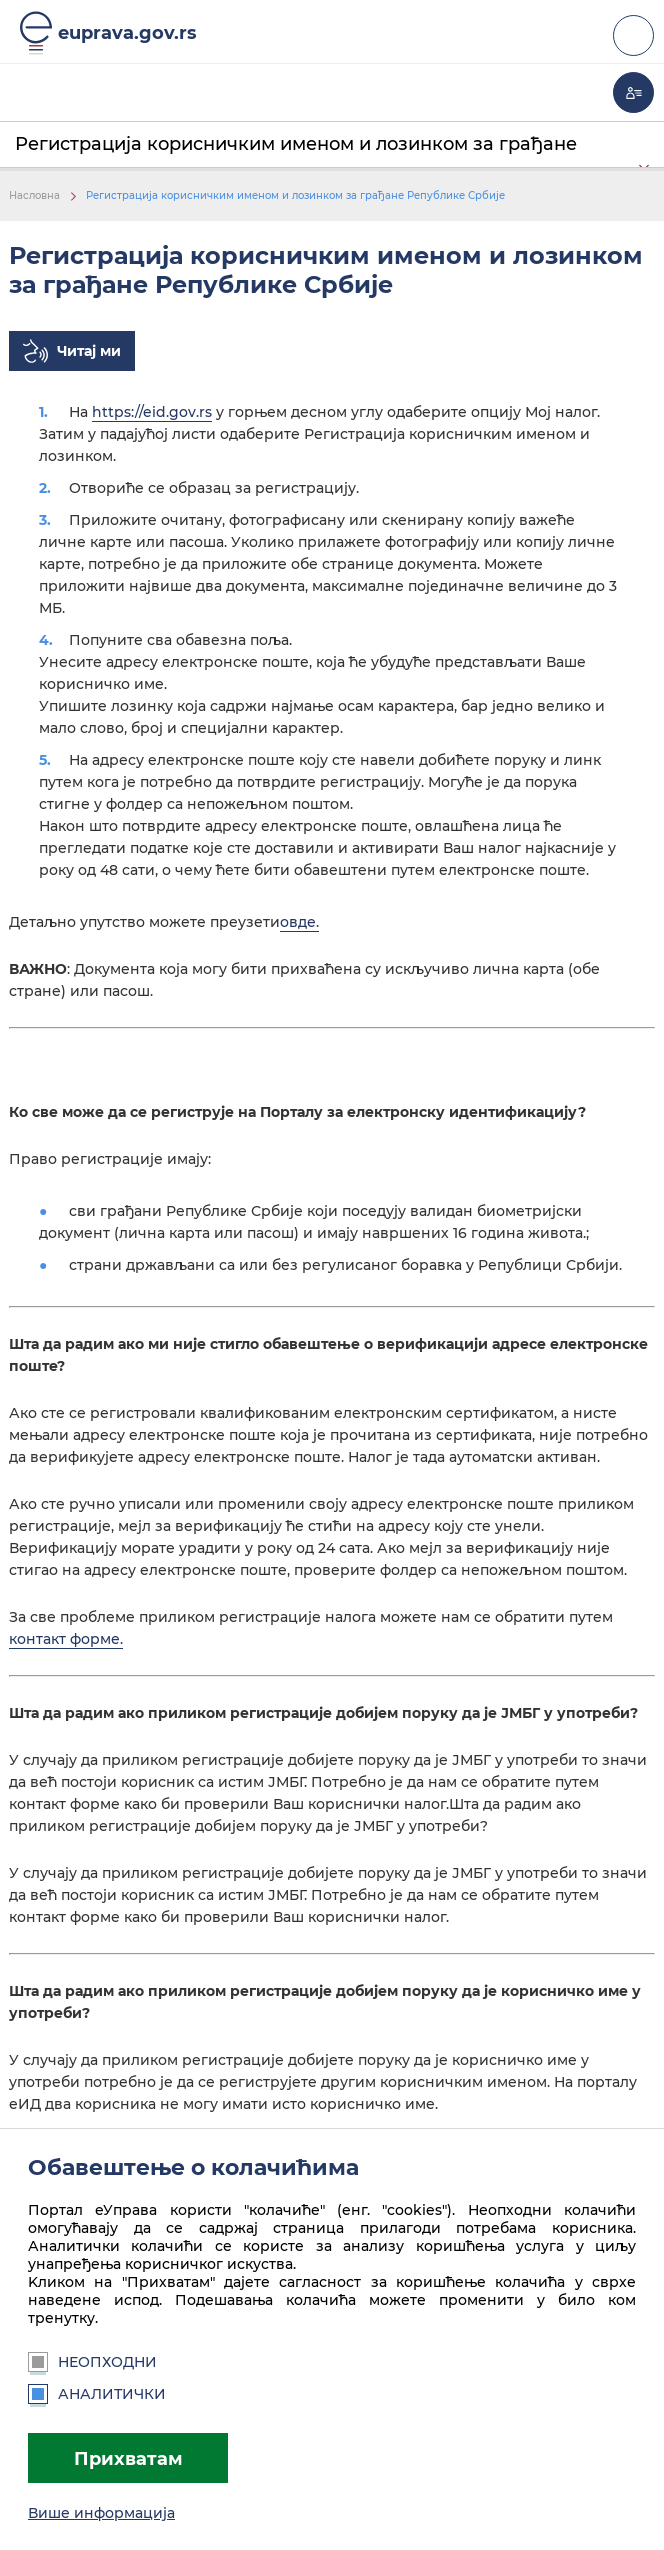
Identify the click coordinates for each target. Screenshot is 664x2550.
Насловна (34, 195)
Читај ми (89, 351)
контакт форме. (66, 1639)
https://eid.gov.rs (152, 412)
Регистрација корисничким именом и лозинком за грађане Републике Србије (295, 195)
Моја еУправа (633, 92)
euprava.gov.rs (127, 32)
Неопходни (92, 2362)
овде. (299, 922)
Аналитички (97, 2394)
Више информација (101, 2513)
